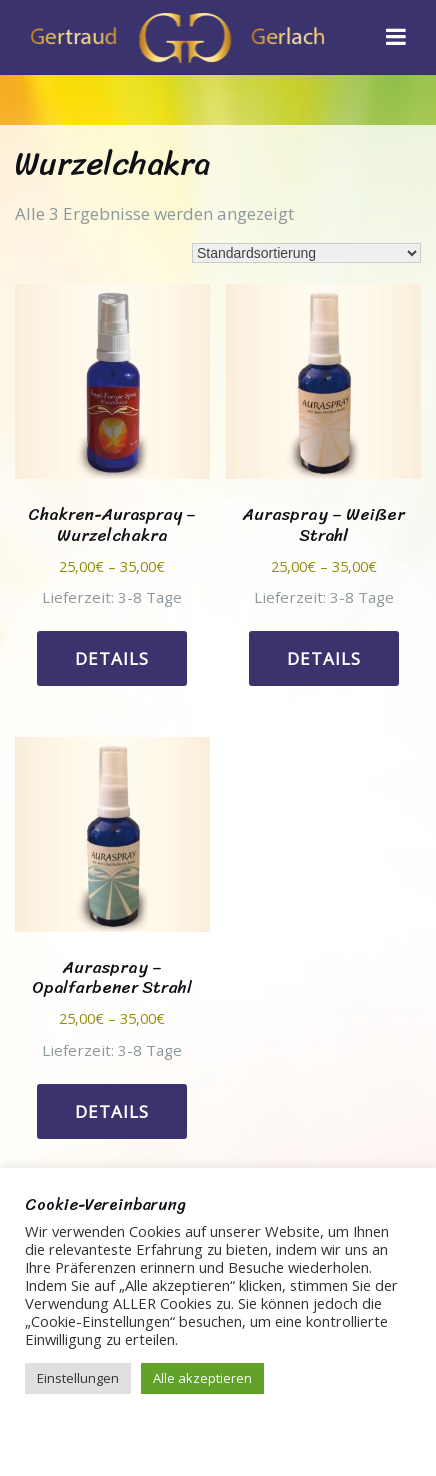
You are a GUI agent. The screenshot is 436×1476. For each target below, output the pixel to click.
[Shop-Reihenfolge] (306, 253)
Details (112, 658)
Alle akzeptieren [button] (202, 1378)
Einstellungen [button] (78, 1378)
